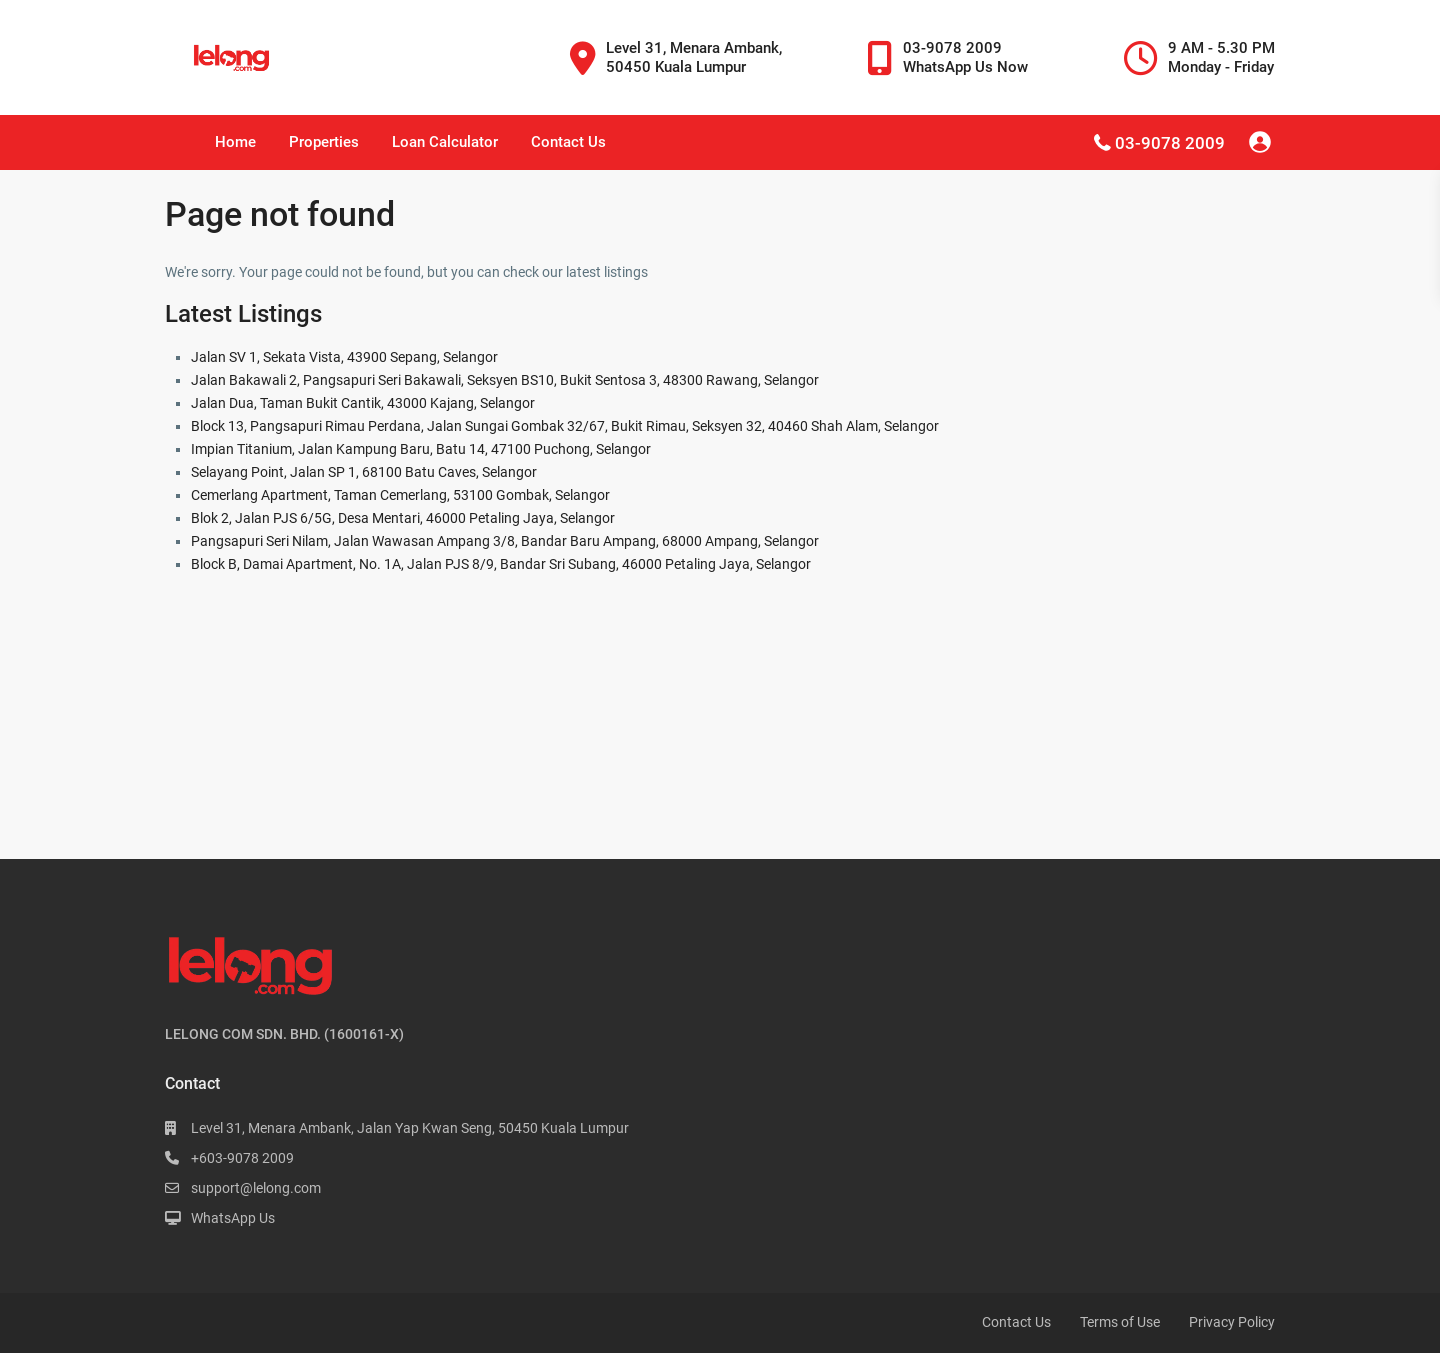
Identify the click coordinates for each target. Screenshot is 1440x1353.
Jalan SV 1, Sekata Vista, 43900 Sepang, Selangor (344, 357)
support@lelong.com (256, 1188)
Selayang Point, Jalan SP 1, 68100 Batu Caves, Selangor (364, 472)
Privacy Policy (1232, 1322)
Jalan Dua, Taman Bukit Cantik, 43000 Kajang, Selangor (363, 403)
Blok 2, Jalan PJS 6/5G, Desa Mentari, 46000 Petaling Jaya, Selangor (403, 518)
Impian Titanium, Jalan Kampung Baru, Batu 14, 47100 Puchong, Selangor (421, 449)
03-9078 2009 (1170, 143)
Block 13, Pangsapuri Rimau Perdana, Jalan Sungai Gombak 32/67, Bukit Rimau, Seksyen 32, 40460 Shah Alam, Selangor (565, 426)
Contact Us (568, 142)
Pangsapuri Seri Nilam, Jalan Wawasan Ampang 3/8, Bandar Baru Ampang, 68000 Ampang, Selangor (505, 541)
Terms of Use (1120, 1322)
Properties (324, 142)
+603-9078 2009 (242, 1158)
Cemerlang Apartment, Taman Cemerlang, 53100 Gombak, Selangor (400, 495)
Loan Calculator (445, 142)
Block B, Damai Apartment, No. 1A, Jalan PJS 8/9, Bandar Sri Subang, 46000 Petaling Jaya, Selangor (501, 564)
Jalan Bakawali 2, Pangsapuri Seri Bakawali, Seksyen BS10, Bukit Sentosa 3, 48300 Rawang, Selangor (505, 380)
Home (235, 142)
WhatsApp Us (233, 1218)
